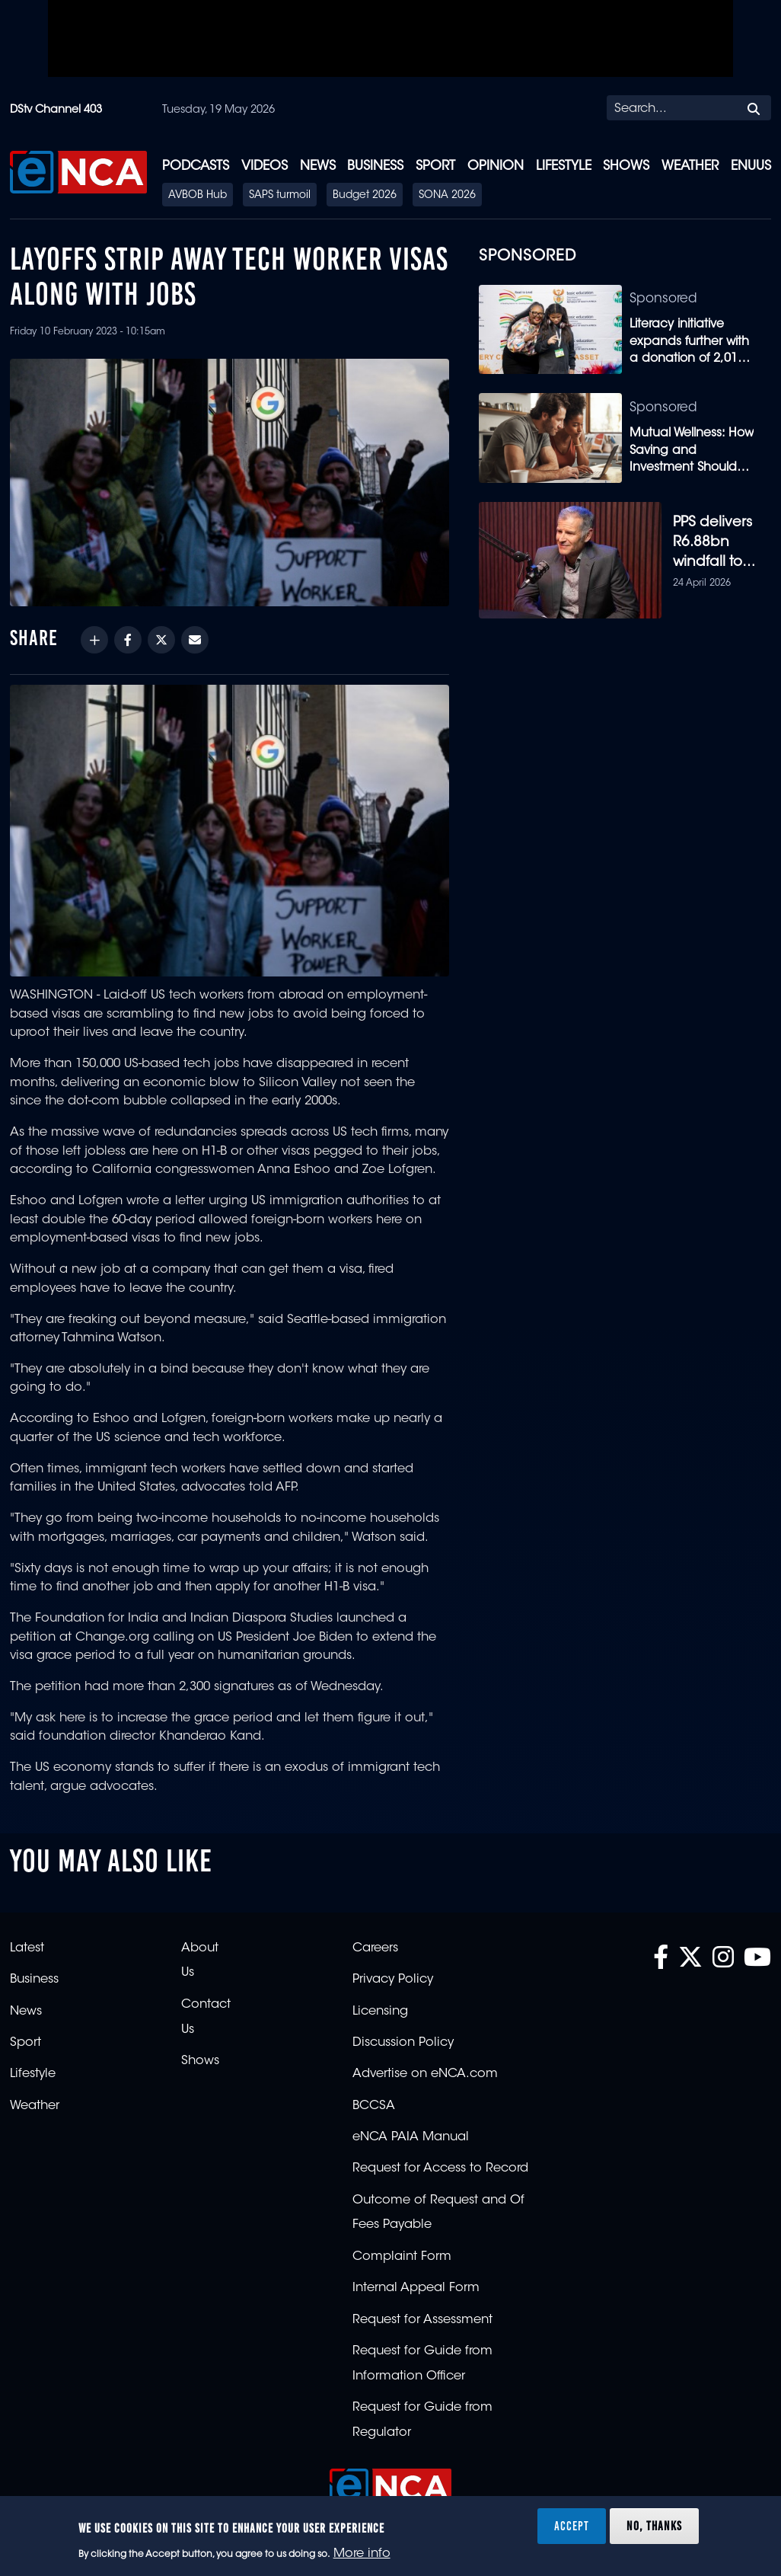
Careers (375, 1954)
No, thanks (654, 2525)
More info (361, 2554)
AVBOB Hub (197, 195)
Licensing (380, 2017)
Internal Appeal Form (416, 2294)
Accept (571, 2525)
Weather (690, 166)
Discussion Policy (403, 2048)
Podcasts (195, 166)
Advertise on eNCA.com (425, 2080)
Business (375, 166)
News (318, 166)
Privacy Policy (392, 1986)
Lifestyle (563, 166)
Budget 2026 (365, 195)
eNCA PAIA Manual (410, 2143)
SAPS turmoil (280, 195)
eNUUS (751, 166)
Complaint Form (401, 2262)
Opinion (495, 166)
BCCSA (373, 2111)
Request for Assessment (422, 2325)
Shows (626, 166)
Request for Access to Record (440, 2175)
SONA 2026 (447, 195)
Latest (27, 1954)
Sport (435, 166)
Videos (264, 166)
